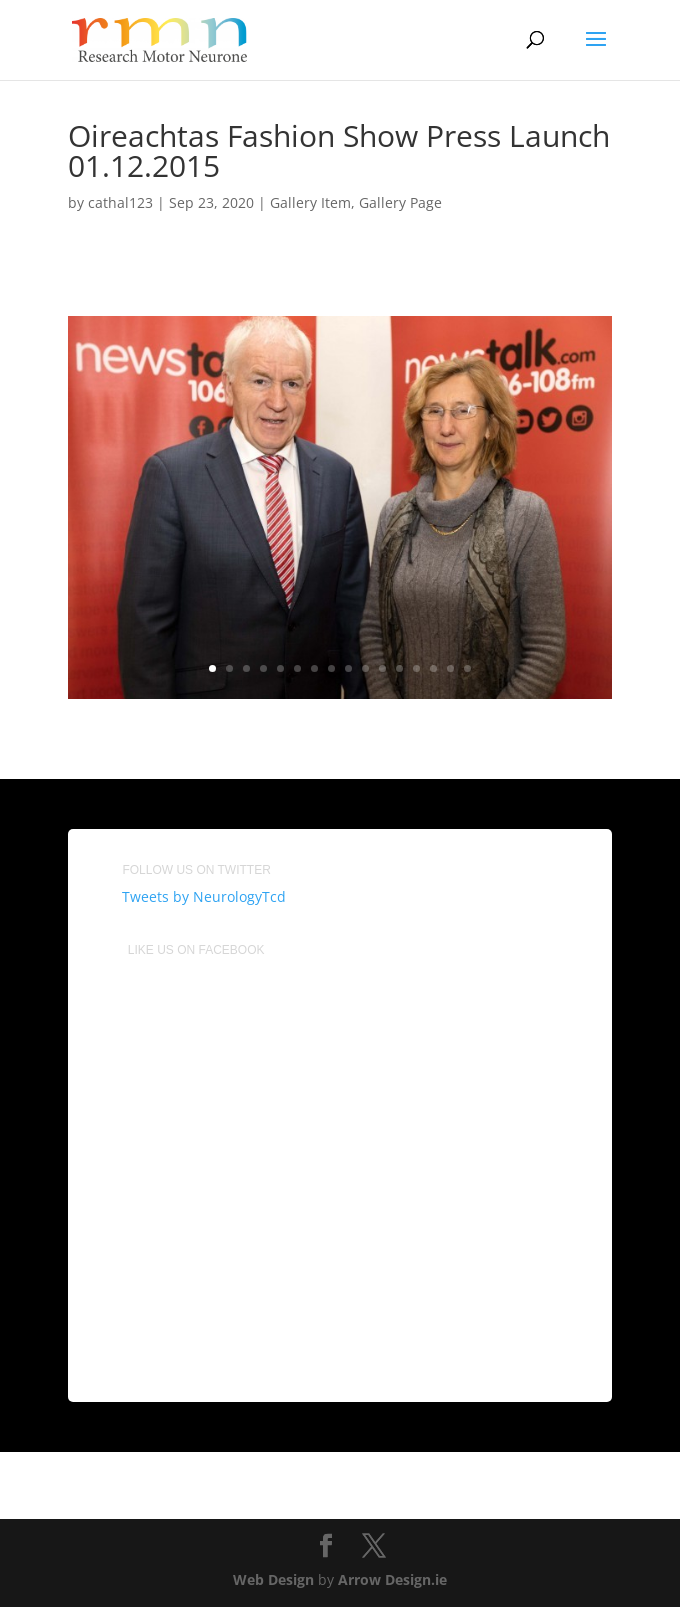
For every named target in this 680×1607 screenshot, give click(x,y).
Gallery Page (400, 202)
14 (433, 668)
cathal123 (120, 202)
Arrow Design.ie (392, 1579)
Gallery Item (310, 202)
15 (450, 668)
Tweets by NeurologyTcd (204, 896)
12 (399, 668)
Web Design (273, 1579)
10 (365, 668)
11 (382, 668)
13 (416, 668)
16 (467, 668)
